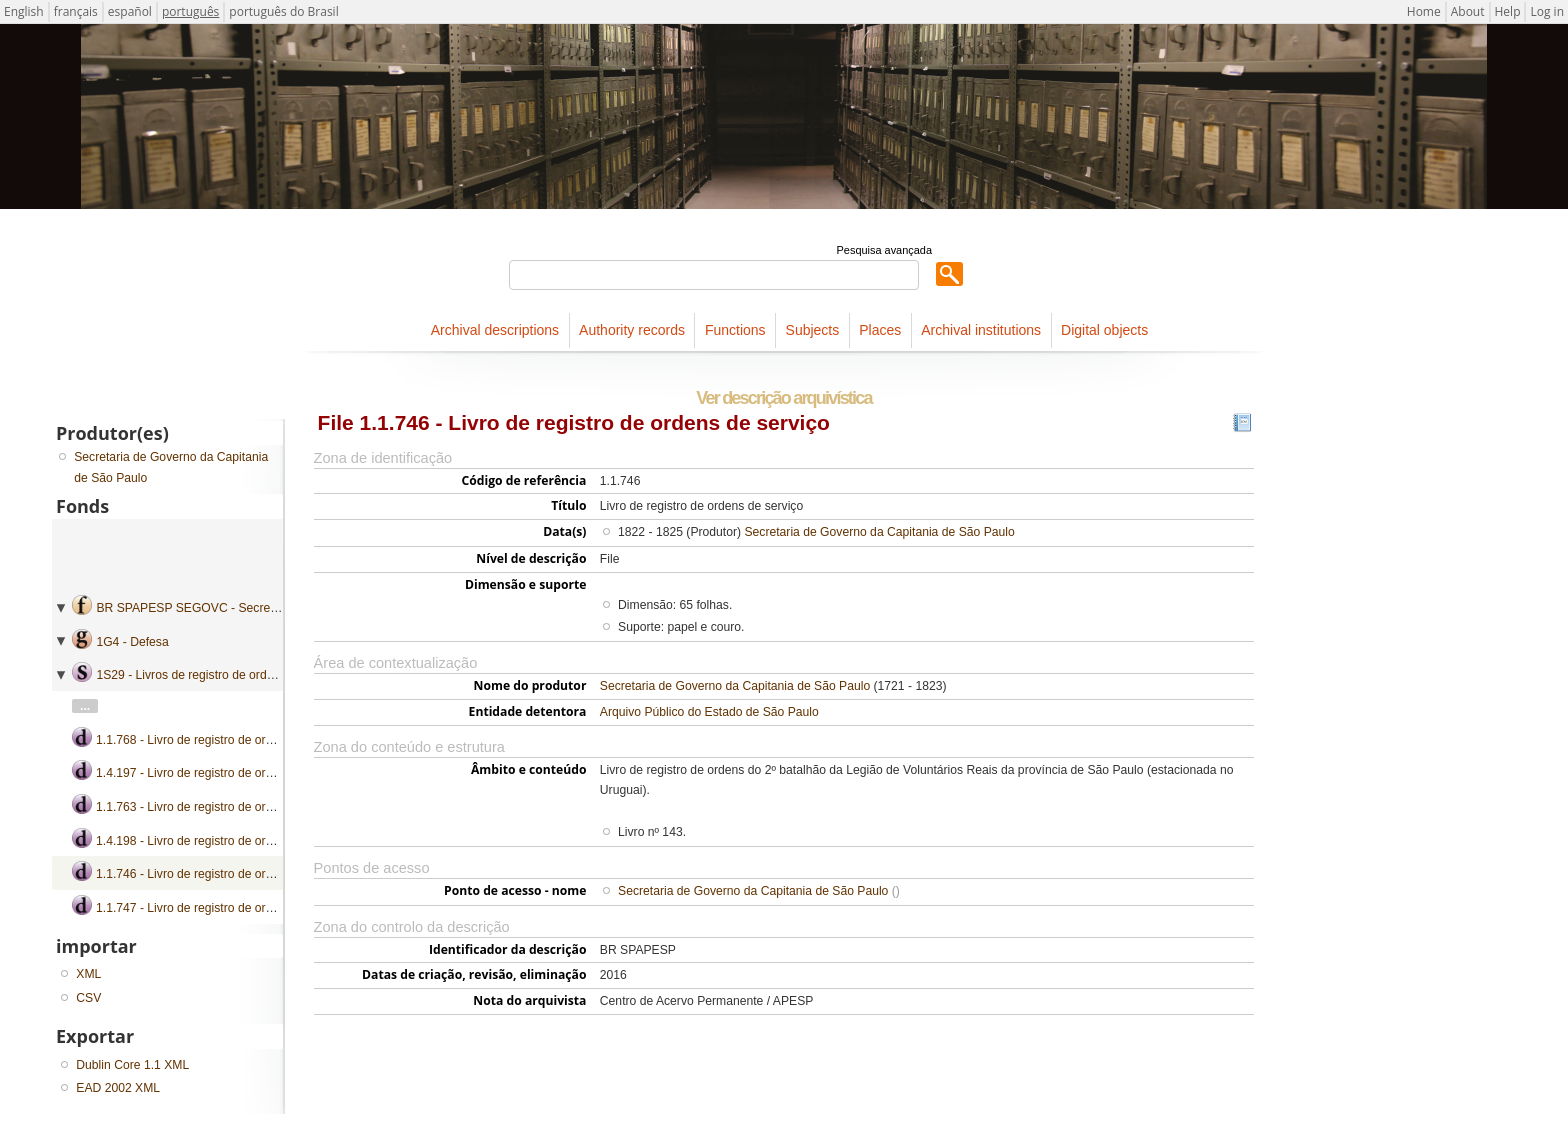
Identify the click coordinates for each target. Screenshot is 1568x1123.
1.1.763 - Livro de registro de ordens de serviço (223, 807)
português (190, 11)
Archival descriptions (495, 330)
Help (1508, 11)
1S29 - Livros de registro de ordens (191, 675)
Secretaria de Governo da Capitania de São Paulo (879, 532)
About (1468, 11)
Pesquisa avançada (884, 250)
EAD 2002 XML (118, 1088)
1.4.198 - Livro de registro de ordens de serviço (223, 841)
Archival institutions (981, 330)
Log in (1547, 11)
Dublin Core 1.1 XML (132, 1065)
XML (88, 974)
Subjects (813, 330)
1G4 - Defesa (132, 642)
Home (1424, 11)
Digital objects (1104, 330)
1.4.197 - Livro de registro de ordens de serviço (223, 773)
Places (880, 330)
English (24, 11)
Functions (735, 330)
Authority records (632, 330)
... (85, 706)
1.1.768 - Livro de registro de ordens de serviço (223, 740)
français (76, 11)
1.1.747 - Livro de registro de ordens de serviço (223, 908)
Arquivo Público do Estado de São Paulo (709, 712)
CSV (88, 998)
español (130, 11)
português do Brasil (283, 11)
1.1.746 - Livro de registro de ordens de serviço (223, 874)
